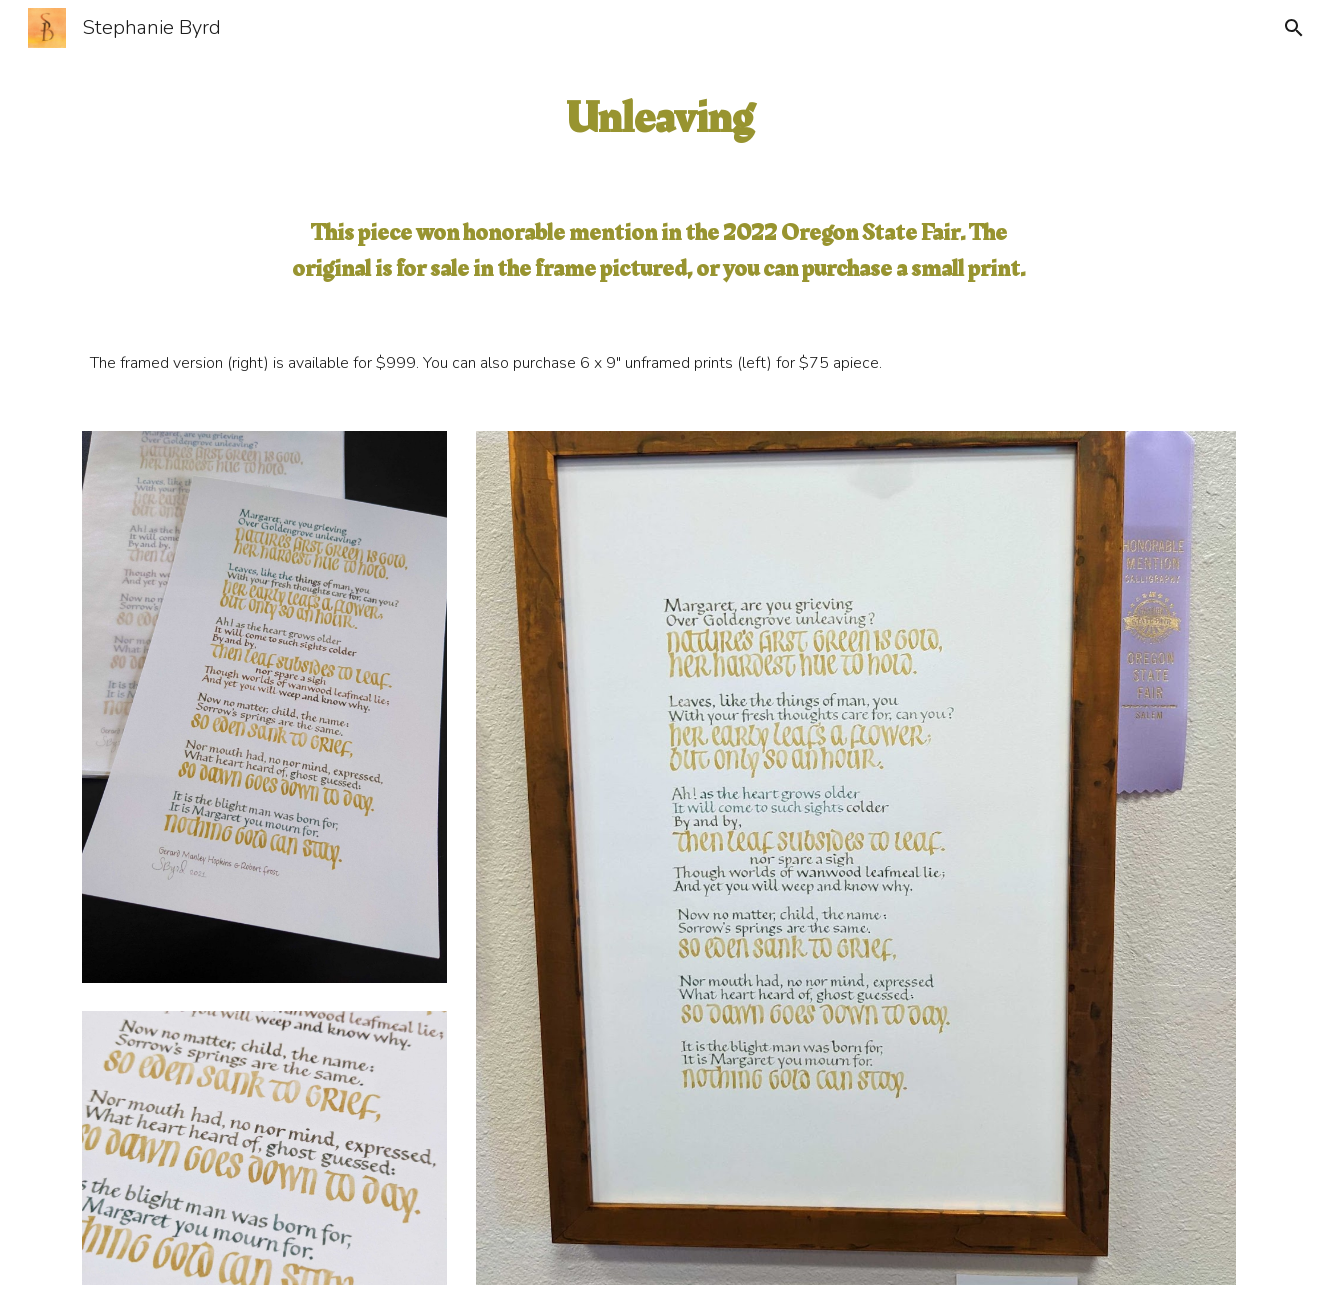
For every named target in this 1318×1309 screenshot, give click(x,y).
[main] (659, 119)
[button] (1294, 28)
